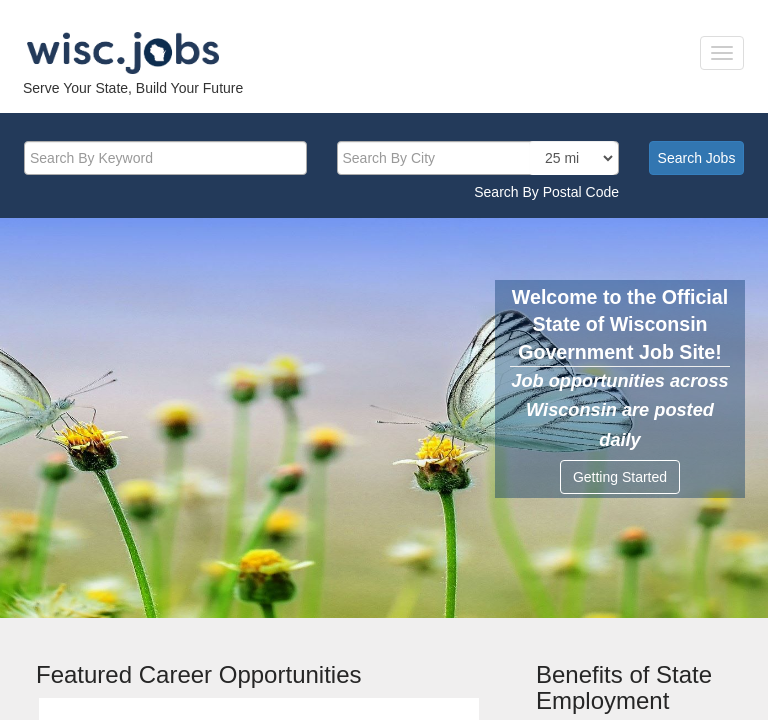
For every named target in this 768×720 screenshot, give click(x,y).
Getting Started (620, 477)
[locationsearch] (572, 158)
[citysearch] (478, 158)
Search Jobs (697, 158)
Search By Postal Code (546, 192)
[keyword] (165, 158)
